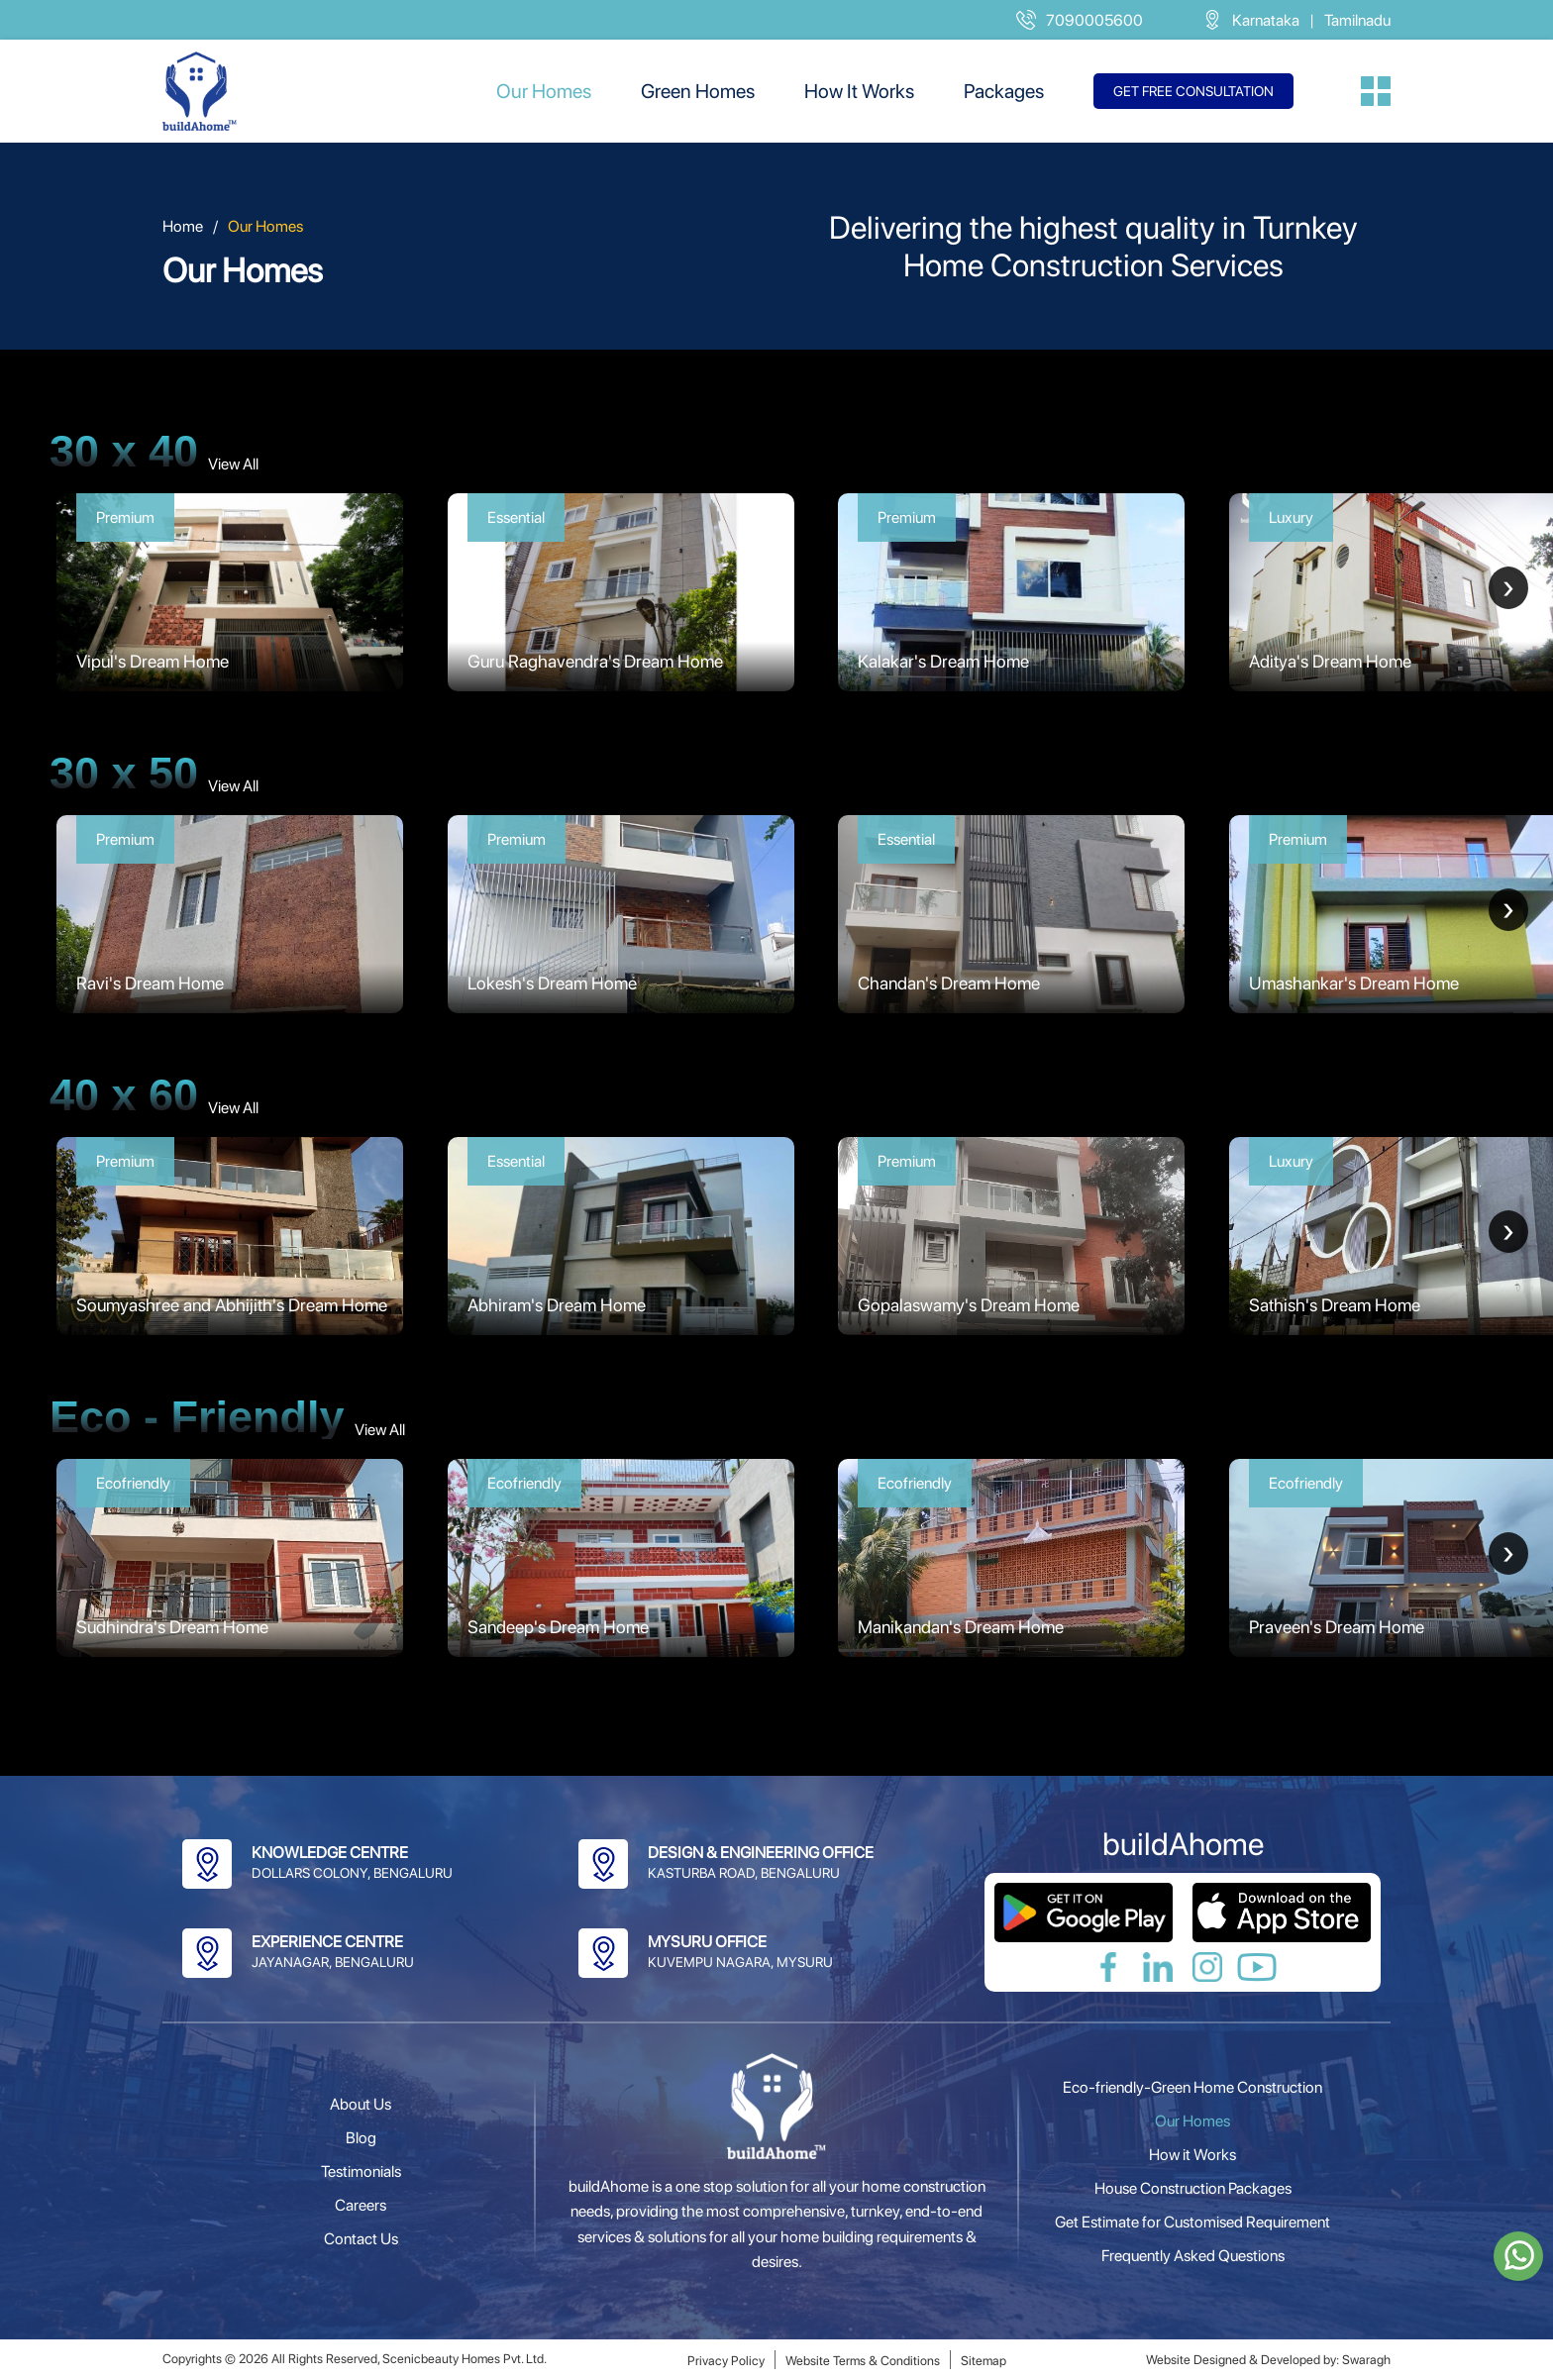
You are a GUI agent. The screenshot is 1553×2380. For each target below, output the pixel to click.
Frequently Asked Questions (1193, 2255)
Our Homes (543, 91)
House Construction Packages (1193, 2188)
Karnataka (1265, 20)
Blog (361, 2137)
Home (182, 226)
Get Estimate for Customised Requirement (1192, 2222)
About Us (360, 2104)
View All (233, 464)
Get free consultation (1193, 91)
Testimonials (361, 2171)
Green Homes (698, 91)
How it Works (1192, 2154)
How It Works (859, 91)
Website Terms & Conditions (862, 2360)
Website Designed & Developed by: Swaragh (1268, 2359)
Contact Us (361, 2238)
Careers (360, 2205)
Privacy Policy (726, 2360)
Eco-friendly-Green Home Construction (1192, 2087)
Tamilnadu (1357, 20)
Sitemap (983, 2360)
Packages (1004, 91)
